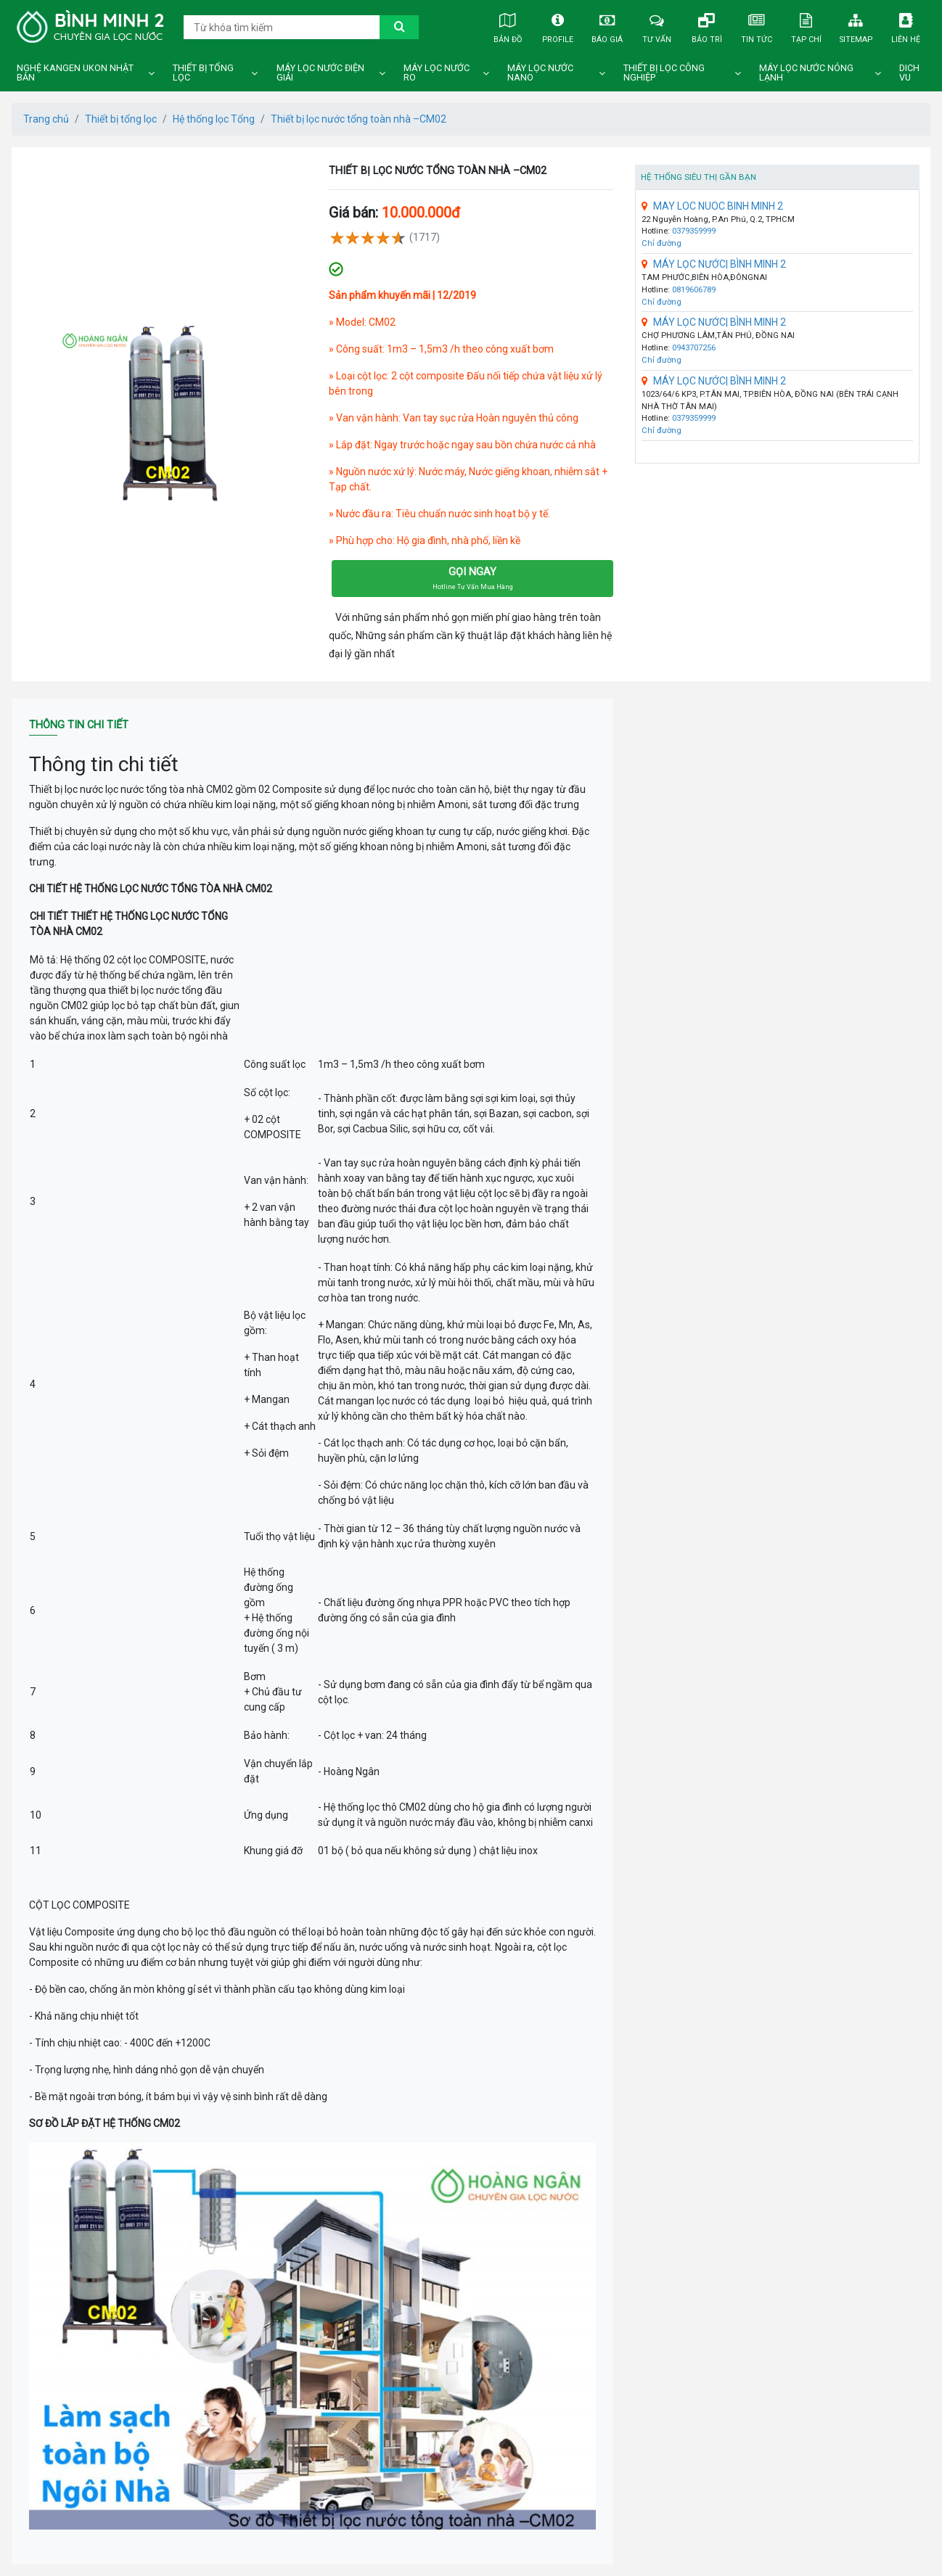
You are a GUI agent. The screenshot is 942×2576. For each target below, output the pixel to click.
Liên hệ (905, 26)
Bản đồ (508, 26)
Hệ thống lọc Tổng (214, 119)
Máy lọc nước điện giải (320, 73)
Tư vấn (656, 26)
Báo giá (607, 26)
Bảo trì (706, 26)
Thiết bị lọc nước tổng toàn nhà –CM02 (358, 119)
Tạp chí (806, 26)
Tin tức (756, 26)
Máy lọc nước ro (437, 73)
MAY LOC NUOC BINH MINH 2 (712, 206)
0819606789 (694, 290)
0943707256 (694, 348)
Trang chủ (46, 119)
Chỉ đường (661, 243)
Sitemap (855, 26)
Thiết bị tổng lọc (203, 73)
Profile (557, 26)
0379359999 (694, 231)
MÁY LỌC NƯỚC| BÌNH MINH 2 (714, 264)
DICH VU (909, 73)
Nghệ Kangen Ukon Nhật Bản (75, 73)
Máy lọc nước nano (540, 73)
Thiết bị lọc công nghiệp (664, 73)
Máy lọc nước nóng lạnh (806, 73)
